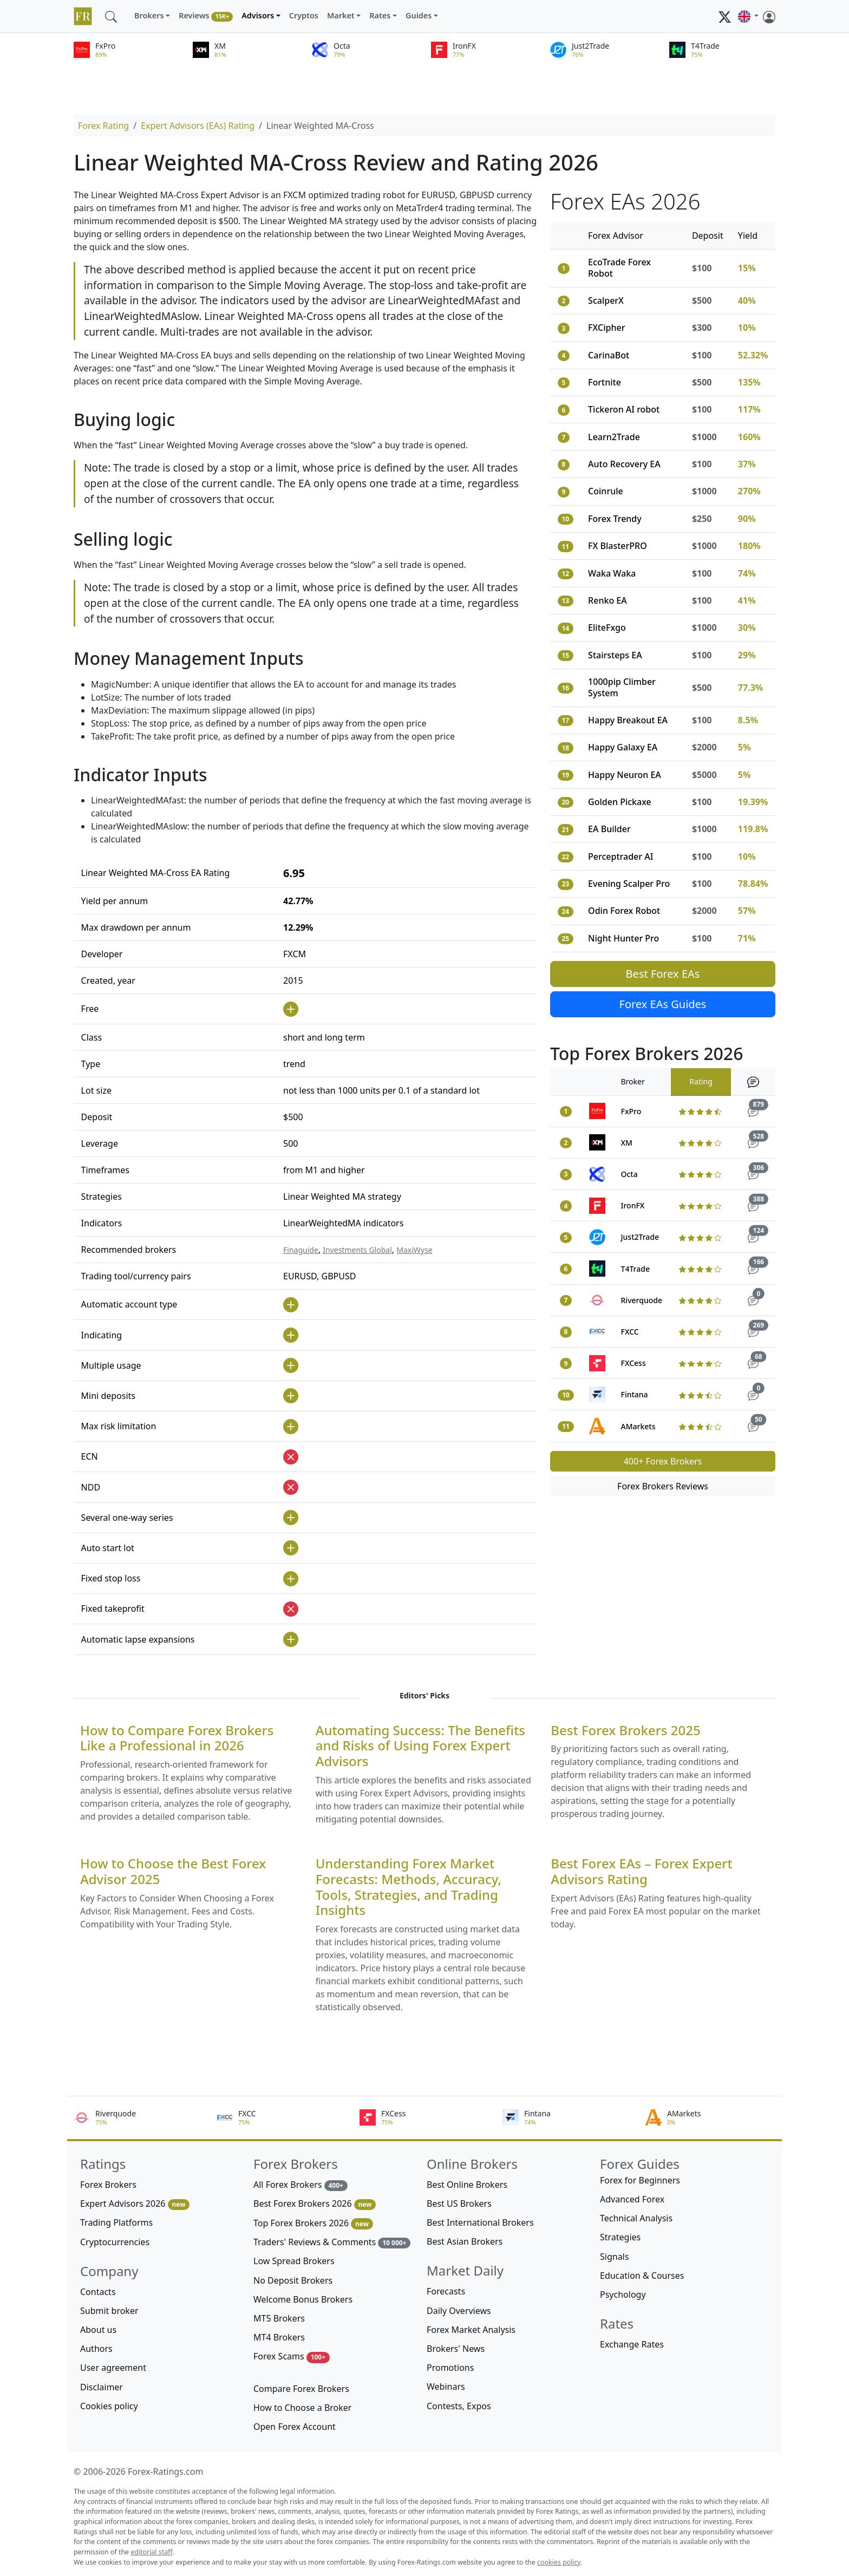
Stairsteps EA (615, 655)
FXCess (633, 1363)
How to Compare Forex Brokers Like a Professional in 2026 (176, 1738)
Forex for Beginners (640, 2180)
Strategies (620, 2237)
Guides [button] (419, 15)
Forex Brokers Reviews (662, 1486)
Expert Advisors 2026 (135, 2204)
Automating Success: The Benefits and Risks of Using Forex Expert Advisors (420, 1746)
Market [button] (341, 15)
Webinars (446, 2386)
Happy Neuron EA (624, 775)
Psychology (623, 2294)
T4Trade (635, 1269)
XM (626, 1142)
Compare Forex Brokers (301, 2389)
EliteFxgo (607, 627)
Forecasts (446, 2291)
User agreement (113, 2368)
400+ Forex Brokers (663, 1461)
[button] (748, 16)
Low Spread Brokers (294, 2261)
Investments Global (357, 1250)
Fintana (634, 1394)
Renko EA (607, 600)
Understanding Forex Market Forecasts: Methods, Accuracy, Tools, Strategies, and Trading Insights (408, 1887)
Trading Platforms (116, 2222)
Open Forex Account (294, 2427)
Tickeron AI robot (623, 409)
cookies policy (558, 2562)
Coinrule (605, 491)
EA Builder (609, 829)
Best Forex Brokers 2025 (625, 1730)
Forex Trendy (615, 519)
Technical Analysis (636, 2218)
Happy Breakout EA (628, 720)
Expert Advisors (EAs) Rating (197, 126)
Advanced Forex (632, 2199)
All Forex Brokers (300, 2185)
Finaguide (300, 1250)
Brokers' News (456, 2349)
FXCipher (606, 328)
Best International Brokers (480, 2222)
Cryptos (303, 15)
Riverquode (641, 1300)
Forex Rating (103, 126)
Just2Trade (640, 1237)
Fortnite (604, 382)
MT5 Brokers (279, 2318)
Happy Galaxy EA (622, 747)
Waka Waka (612, 573)
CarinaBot (608, 355)
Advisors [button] (257, 15)
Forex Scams (291, 2356)
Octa (629, 1174)
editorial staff (151, 2552)
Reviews (206, 16)
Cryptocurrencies (114, 2242)
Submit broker (109, 2311)
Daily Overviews (459, 2311)
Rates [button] (379, 15)
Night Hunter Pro (623, 938)
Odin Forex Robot (624, 911)
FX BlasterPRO (617, 546)
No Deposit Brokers (292, 2280)
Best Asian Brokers (464, 2241)
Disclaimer (101, 2387)
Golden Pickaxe (619, 802)
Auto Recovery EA (624, 464)
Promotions (450, 2368)
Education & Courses (642, 2275)
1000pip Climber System (622, 687)
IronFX (633, 1205)
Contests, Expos (459, 2406)
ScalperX (606, 300)
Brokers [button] (149, 15)
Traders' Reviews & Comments (331, 2242)
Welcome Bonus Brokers (302, 2299)
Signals (614, 2257)
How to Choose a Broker (302, 2408)
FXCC (630, 1331)
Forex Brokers (108, 2185)
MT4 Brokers (279, 2337)
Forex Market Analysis (471, 2330)
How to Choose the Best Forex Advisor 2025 (173, 1871)
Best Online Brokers (467, 2185)
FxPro (631, 1111)
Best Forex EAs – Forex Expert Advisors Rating (641, 1871)
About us (98, 2330)
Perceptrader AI (620, 856)
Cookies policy (109, 2406)
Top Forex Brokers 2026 (313, 2223)
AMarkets (638, 1426)
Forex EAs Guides (663, 1004)
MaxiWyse (414, 1250)
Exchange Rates (632, 2344)
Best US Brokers (459, 2203)
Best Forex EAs (663, 973)
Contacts (98, 2292)
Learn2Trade (614, 437)
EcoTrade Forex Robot (619, 267)
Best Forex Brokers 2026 (314, 2204)
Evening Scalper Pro (629, 884)
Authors (96, 2349)
